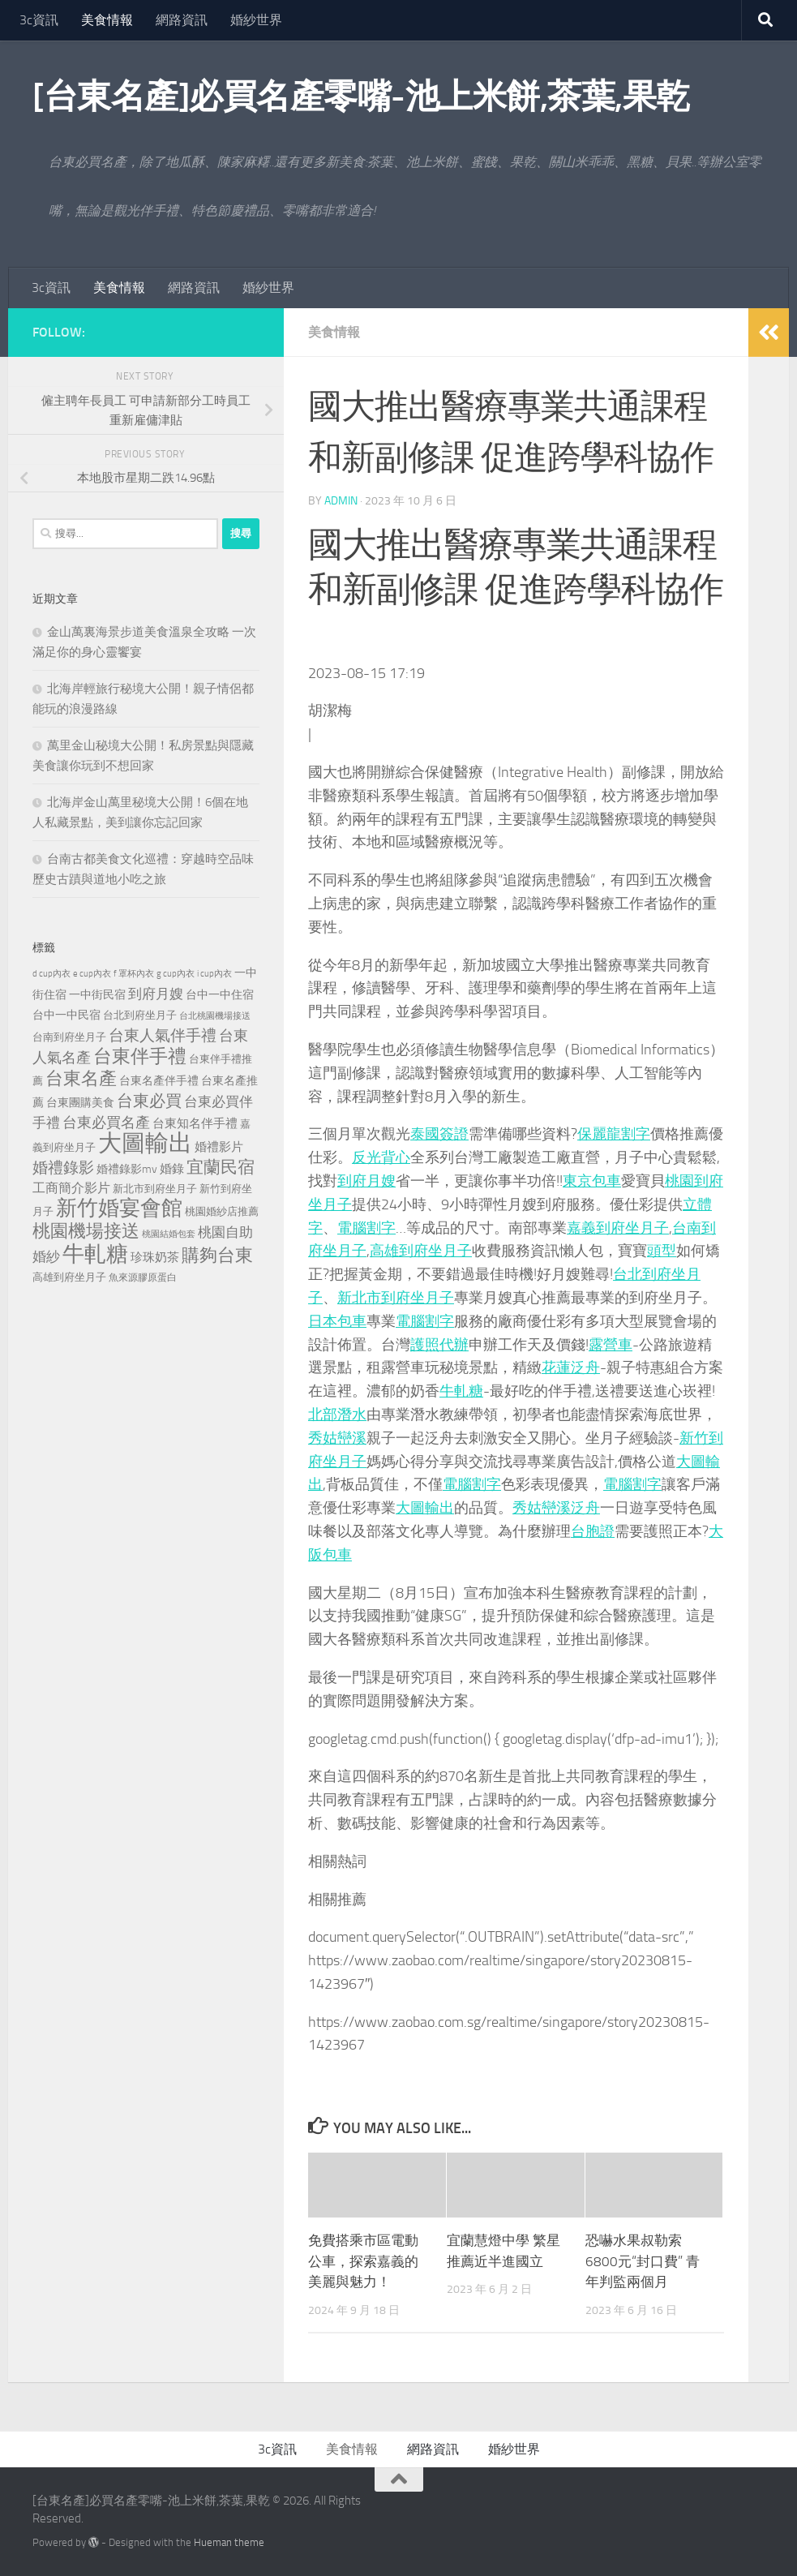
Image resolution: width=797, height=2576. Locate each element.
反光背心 (381, 1157)
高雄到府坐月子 (421, 1251)
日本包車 (337, 1321)
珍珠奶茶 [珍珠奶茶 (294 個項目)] (155, 1257)
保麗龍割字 (613, 1134)
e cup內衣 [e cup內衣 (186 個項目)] (92, 973)
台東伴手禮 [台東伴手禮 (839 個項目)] (139, 1056)
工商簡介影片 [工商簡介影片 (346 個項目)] (71, 1188)
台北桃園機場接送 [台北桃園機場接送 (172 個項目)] (215, 1016)
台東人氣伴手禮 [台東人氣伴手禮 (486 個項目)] (162, 1036)
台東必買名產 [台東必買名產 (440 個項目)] (106, 1122)
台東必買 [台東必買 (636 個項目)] (149, 1100)
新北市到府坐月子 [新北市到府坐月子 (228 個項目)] (155, 1189)
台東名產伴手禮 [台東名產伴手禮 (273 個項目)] (159, 1081)
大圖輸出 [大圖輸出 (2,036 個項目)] (145, 1143)
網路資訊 (182, 20)
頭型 (661, 1251)
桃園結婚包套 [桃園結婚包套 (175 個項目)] (168, 1234)
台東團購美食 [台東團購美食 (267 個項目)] (80, 1103)
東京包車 (592, 1181)
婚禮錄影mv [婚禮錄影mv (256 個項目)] (126, 1168)
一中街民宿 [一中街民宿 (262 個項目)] (97, 995)
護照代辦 (439, 1345)
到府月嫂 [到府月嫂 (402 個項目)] (155, 993)
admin (341, 501)
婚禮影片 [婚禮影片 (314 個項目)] (219, 1147)
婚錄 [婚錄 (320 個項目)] (172, 1168)
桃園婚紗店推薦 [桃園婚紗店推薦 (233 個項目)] (222, 1211)
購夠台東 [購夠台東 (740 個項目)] (217, 1255)
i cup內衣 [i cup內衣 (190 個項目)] (214, 973)
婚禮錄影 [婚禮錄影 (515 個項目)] (63, 1167)
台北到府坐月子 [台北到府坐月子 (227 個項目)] (140, 1015)
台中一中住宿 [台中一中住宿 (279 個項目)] (220, 995)
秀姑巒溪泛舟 (556, 1508)
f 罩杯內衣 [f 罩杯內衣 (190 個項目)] (134, 973)
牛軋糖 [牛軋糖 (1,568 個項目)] (95, 1254)
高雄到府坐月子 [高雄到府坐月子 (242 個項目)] (69, 1277)
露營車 (610, 1345)
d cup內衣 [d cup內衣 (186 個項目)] (51, 973)
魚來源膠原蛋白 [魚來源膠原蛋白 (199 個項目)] (143, 1277)
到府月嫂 (366, 1181)
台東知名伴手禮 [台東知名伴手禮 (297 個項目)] (195, 1123)
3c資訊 (38, 20)
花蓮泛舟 (571, 1367)
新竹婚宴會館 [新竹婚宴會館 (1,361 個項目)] (119, 1208)
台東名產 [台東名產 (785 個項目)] (81, 1078)
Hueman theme (229, 2542)
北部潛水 (337, 1414)
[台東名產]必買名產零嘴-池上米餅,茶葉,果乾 (361, 96)
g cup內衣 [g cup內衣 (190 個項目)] (175, 973)
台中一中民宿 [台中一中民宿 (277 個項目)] (66, 1015)
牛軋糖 (461, 1391)
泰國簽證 (439, 1134)
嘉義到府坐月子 (618, 1228)
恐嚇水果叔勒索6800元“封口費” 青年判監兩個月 (642, 2261)
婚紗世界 (256, 20)
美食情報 (107, 20)
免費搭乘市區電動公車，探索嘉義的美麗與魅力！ (363, 2261)
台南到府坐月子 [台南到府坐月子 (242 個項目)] (69, 1037)
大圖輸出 (425, 1508)
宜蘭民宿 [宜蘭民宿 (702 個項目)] (220, 1167)
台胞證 (593, 1531)
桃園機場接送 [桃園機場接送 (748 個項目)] (85, 1231)
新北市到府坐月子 (395, 1298)
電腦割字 (366, 1228)
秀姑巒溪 (337, 1438)
